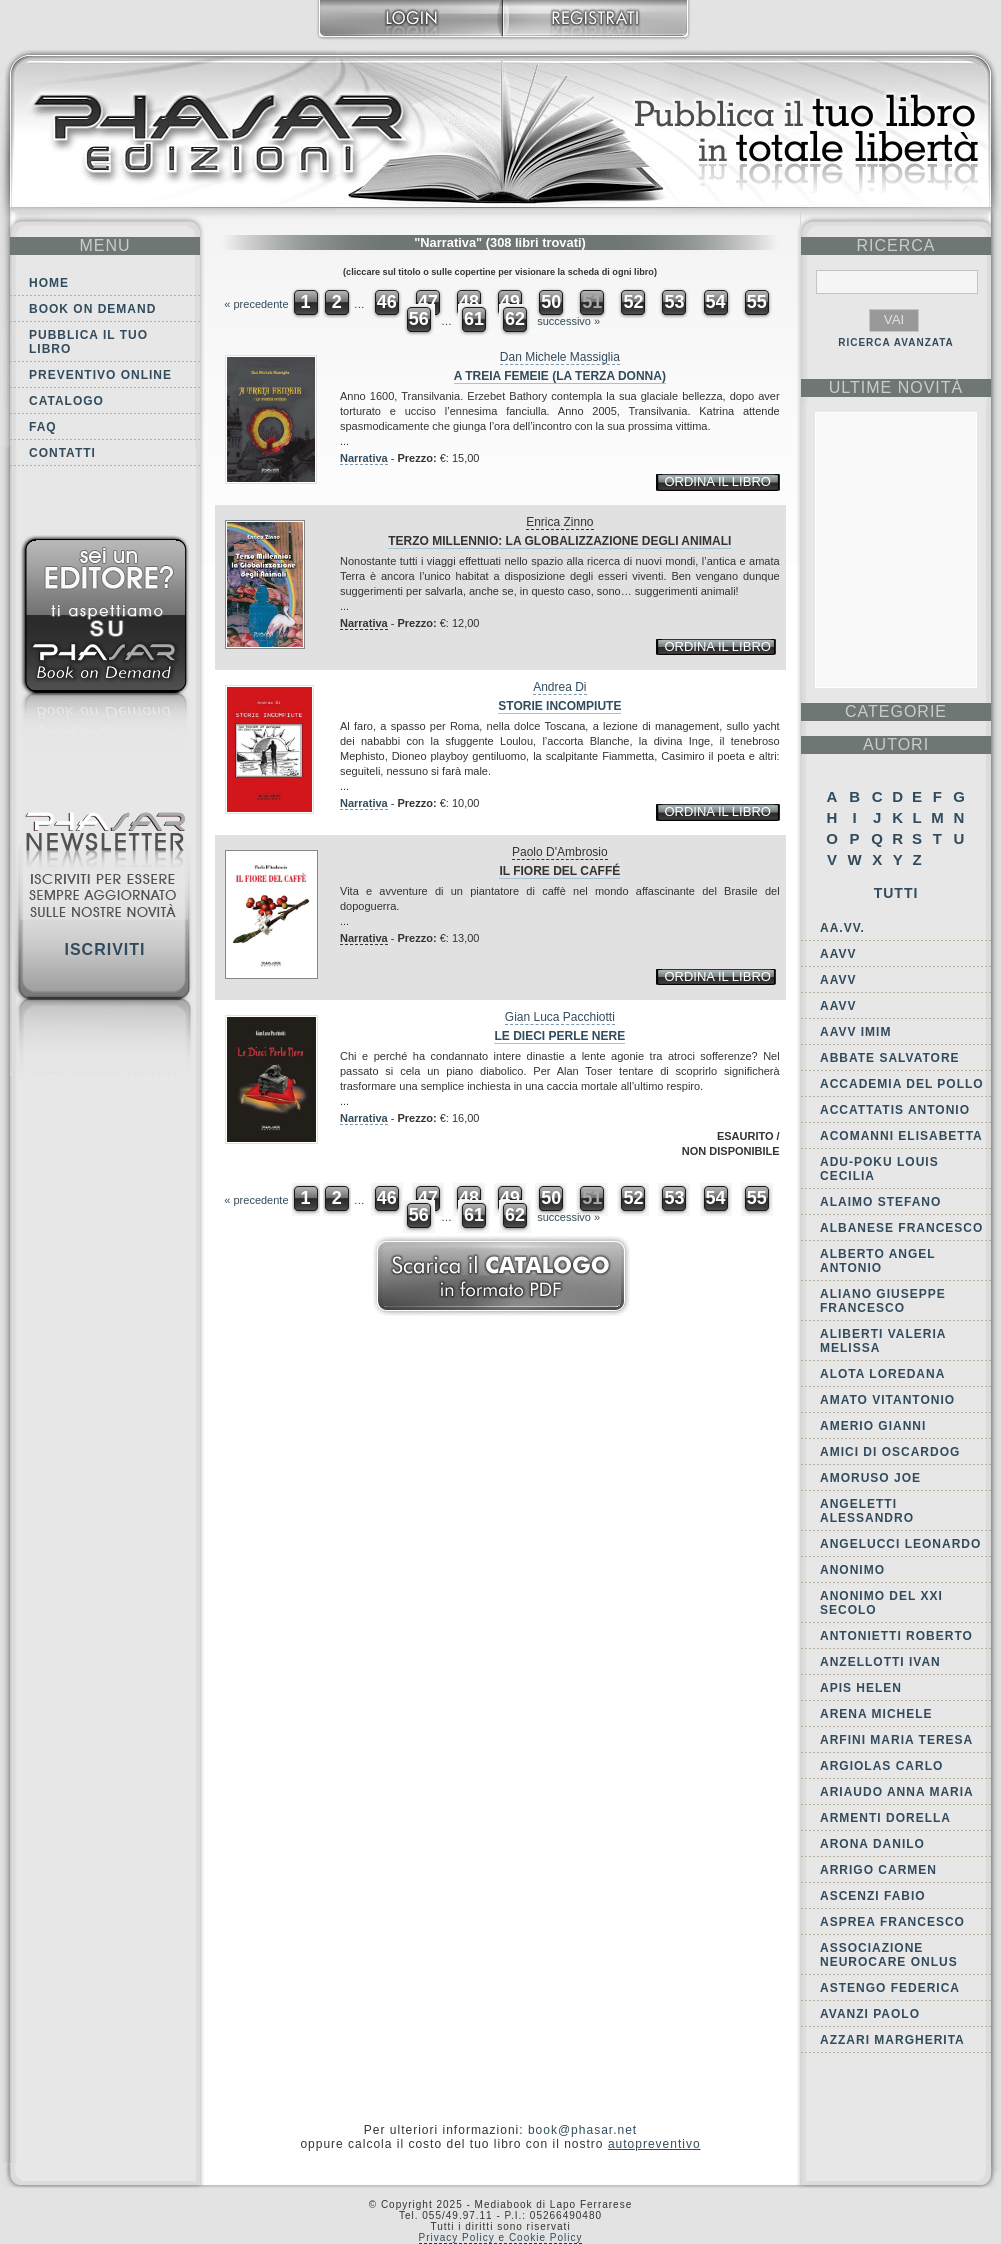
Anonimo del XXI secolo (881, 1603)
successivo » (568, 321)
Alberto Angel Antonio (877, 1261)
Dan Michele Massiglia (560, 357)
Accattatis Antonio (895, 1110)
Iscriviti (104, 949)
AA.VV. (842, 928)
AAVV (838, 954)
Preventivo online (100, 375)
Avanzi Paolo (870, 2014)
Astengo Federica (890, 1988)
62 (515, 319)
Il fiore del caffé (559, 871)
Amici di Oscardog (890, 1452)
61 (474, 319)
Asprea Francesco (892, 1922)
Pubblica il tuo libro (88, 342)
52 (633, 302)
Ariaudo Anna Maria (897, 1792)
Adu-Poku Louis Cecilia (879, 1169)
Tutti (896, 893)
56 (419, 319)
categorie (896, 711)
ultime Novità (896, 387)
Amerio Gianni (873, 1426)
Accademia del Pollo (902, 1084)
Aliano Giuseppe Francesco (883, 1301)
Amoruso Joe (870, 1478)
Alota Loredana (882, 1374)
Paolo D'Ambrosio (560, 852)
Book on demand (92, 309)
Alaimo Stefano (880, 1202)
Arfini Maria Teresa (896, 1740)
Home (49, 283)
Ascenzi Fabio (873, 1896)
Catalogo (66, 401)
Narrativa (364, 458)
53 (674, 302)
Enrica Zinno (559, 522)
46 (387, 302)
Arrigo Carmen (878, 1870)
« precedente (256, 304)
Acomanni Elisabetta (901, 1136)
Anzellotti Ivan (880, 1662)
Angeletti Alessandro (867, 1511)
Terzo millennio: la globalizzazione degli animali (559, 541)
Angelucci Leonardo (900, 1544)
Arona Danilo (872, 1844)
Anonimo (852, 1570)
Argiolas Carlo (881, 1766)
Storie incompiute (559, 706)
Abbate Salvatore (890, 1058)
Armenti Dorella (885, 1818)
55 (757, 302)
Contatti (62, 453)
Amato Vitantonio (887, 1400)
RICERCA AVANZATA (896, 342)
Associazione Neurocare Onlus (889, 1955)
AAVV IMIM (855, 1032)
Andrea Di (559, 687)
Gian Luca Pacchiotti (560, 1017)
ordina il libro (717, 481)
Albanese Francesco (901, 1228)
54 (716, 302)
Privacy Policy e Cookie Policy (501, 2237)
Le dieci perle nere (559, 1036)
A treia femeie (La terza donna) (560, 376)
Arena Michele (876, 1714)
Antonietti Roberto (896, 1636)
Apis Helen (861, 1688)
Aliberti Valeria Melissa (883, 1341)
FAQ (43, 427)
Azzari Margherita (892, 2040)
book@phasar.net (582, 2130)
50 (551, 302)
